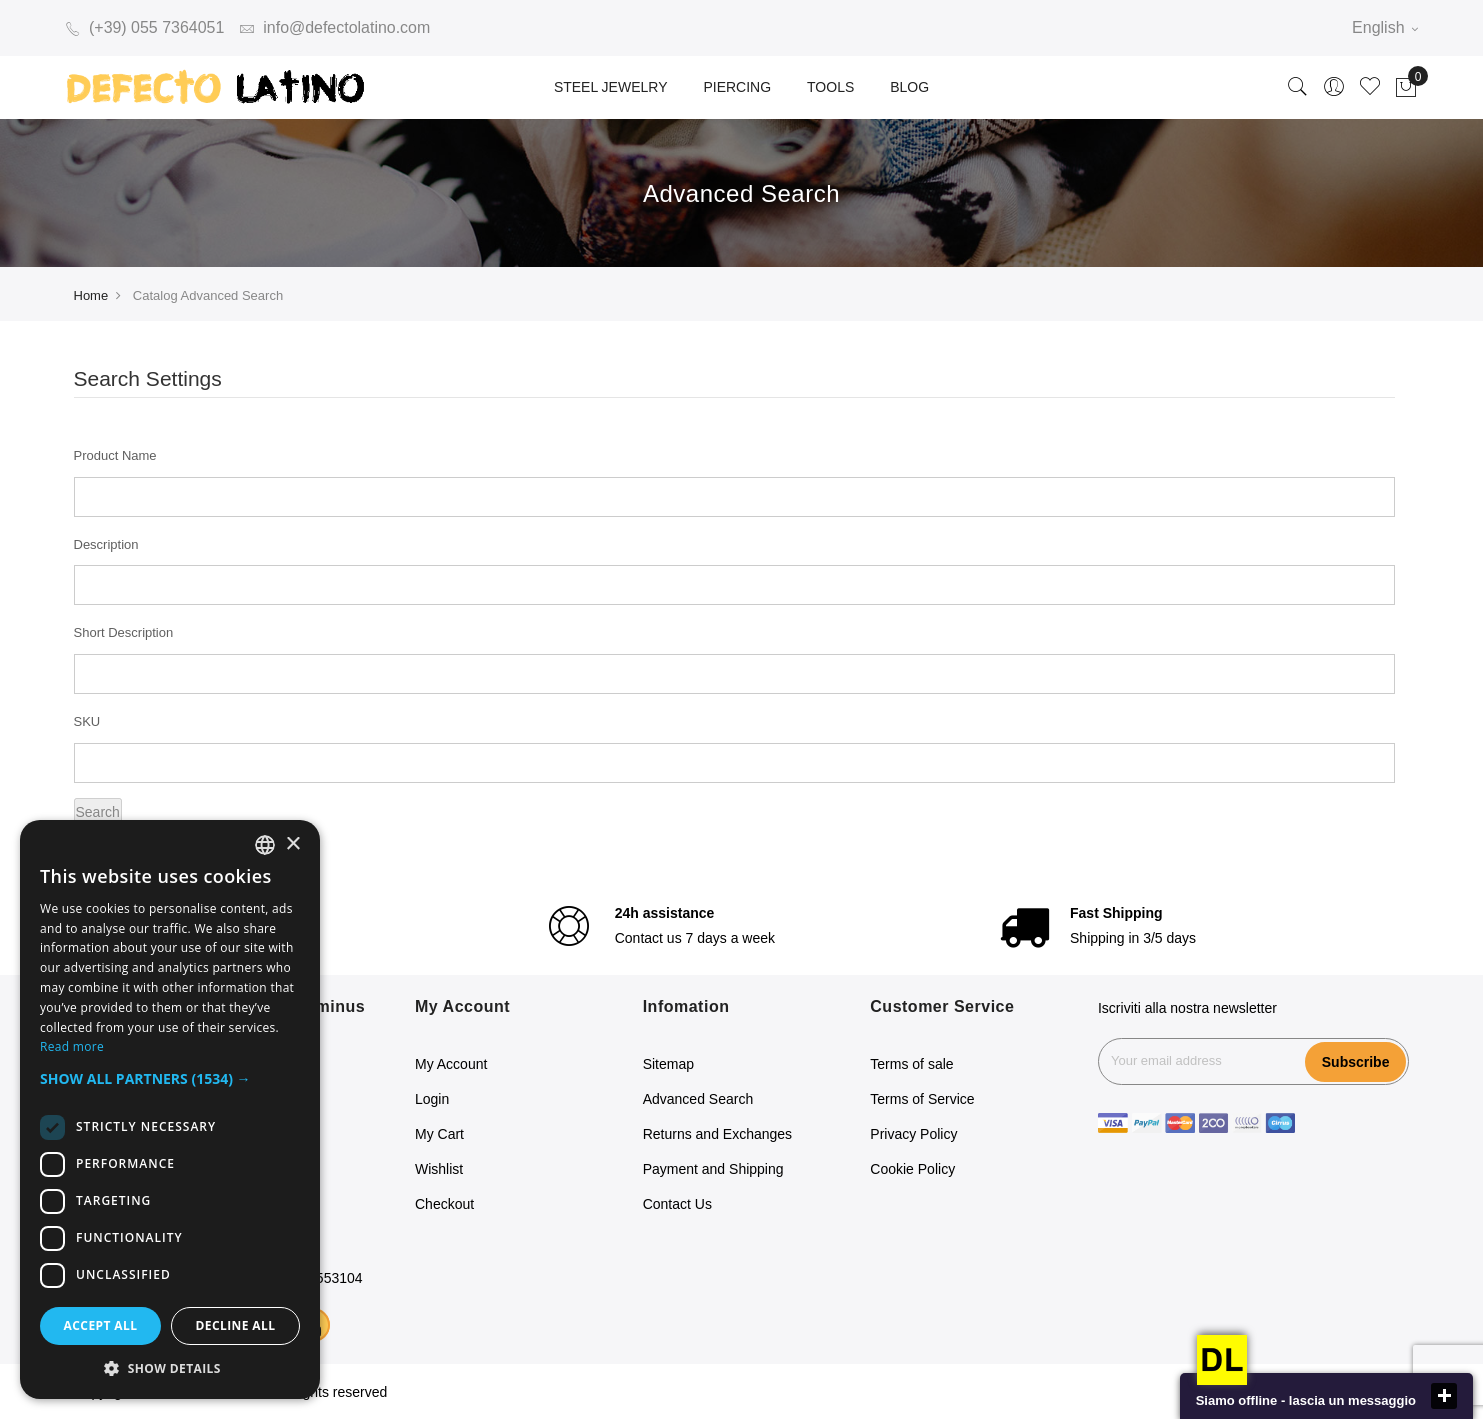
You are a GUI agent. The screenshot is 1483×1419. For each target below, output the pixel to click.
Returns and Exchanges (717, 1134)
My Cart (439, 1134)
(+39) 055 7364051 (145, 27)
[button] (170, 1079)
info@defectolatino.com (335, 27)
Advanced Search (698, 1099)
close (1444, 1396)
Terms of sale (911, 1064)
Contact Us (677, 1204)
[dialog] (170, 1109)
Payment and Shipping (713, 1169)
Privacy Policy (913, 1134)
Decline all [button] (236, 1325)
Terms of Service (922, 1099)
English (1385, 27)
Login (432, 1099)
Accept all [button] (101, 1325)
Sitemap (668, 1064)
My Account (451, 1064)
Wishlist (439, 1169)
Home (91, 295)
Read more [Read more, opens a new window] (72, 1046)
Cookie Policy (912, 1169)
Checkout (444, 1204)
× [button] (292, 844)
